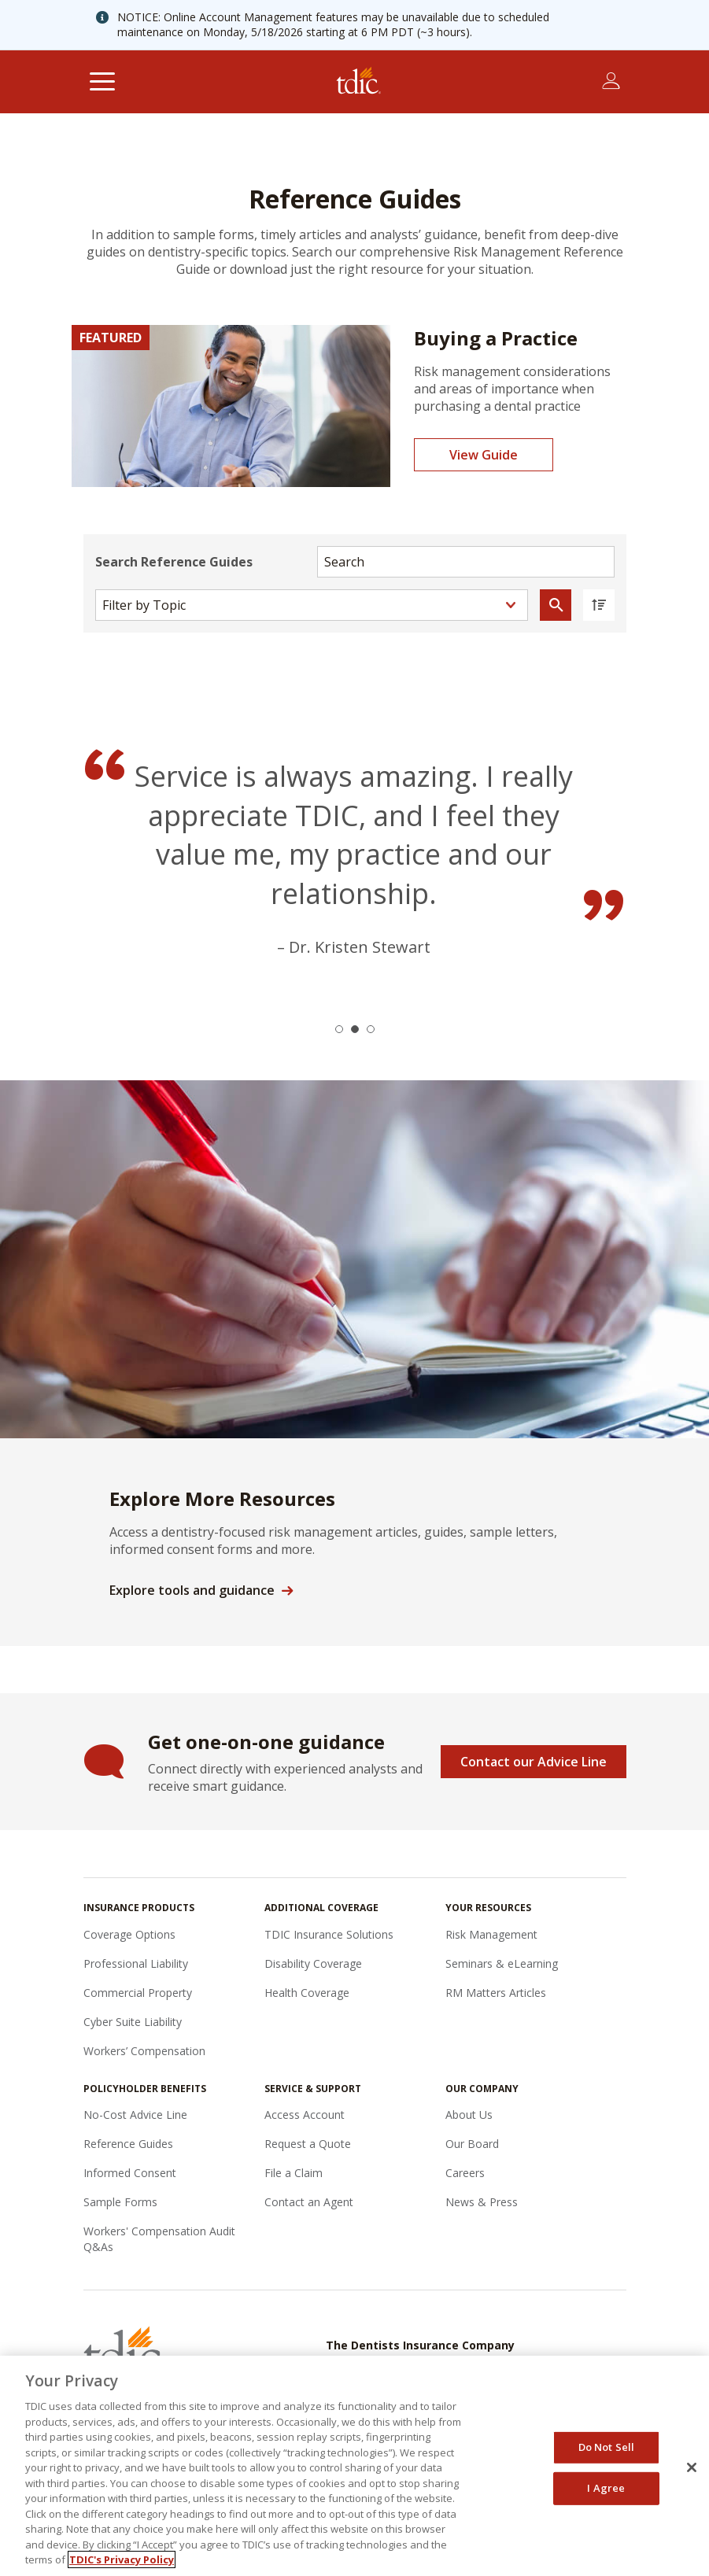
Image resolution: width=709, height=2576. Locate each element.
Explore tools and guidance (192, 1590)
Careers (465, 2172)
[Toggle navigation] (102, 82)
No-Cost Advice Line (135, 2114)
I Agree (606, 2488)
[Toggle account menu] (611, 81)
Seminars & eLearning (501, 1963)
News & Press (481, 2201)
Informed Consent (129, 2172)
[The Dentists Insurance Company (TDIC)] (358, 81)
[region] (354, 2466)
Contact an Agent (308, 2201)
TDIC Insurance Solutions (328, 1934)
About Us (469, 2114)
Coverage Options (129, 1934)
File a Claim (293, 2172)
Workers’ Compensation (144, 2050)
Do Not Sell (606, 2447)
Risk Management (491, 1934)
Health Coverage (306, 1992)
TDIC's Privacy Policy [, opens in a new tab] (121, 2559)
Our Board (472, 2143)
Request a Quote (307, 2143)
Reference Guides (128, 2143)
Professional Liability (135, 1963)
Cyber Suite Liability (132, 2021)
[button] (339, 1029)
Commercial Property (137, 1992)
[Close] (691, 2467)
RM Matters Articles (495, 1992)
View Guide (483, 454)
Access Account (304, 2114)
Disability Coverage (313, 1963)
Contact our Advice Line (533, 1761)
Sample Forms (120, 2201)
